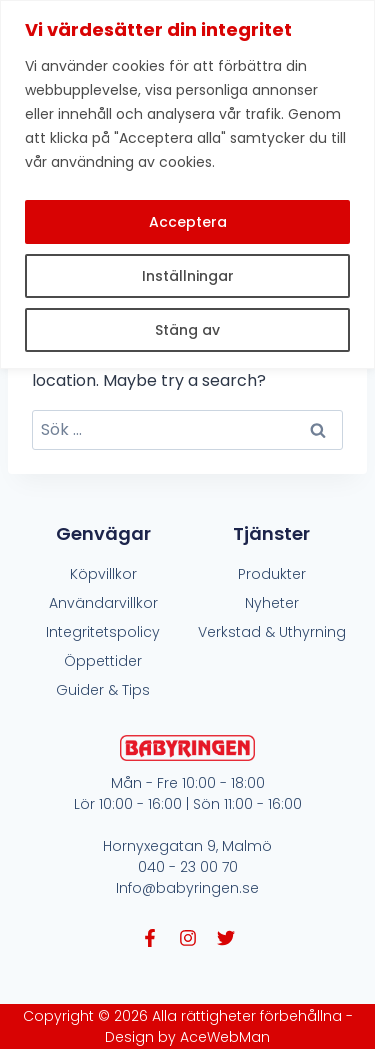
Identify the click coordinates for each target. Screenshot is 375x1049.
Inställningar (188, 276)
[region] (187, 184)
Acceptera (188, 222)
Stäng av (187, 330)
